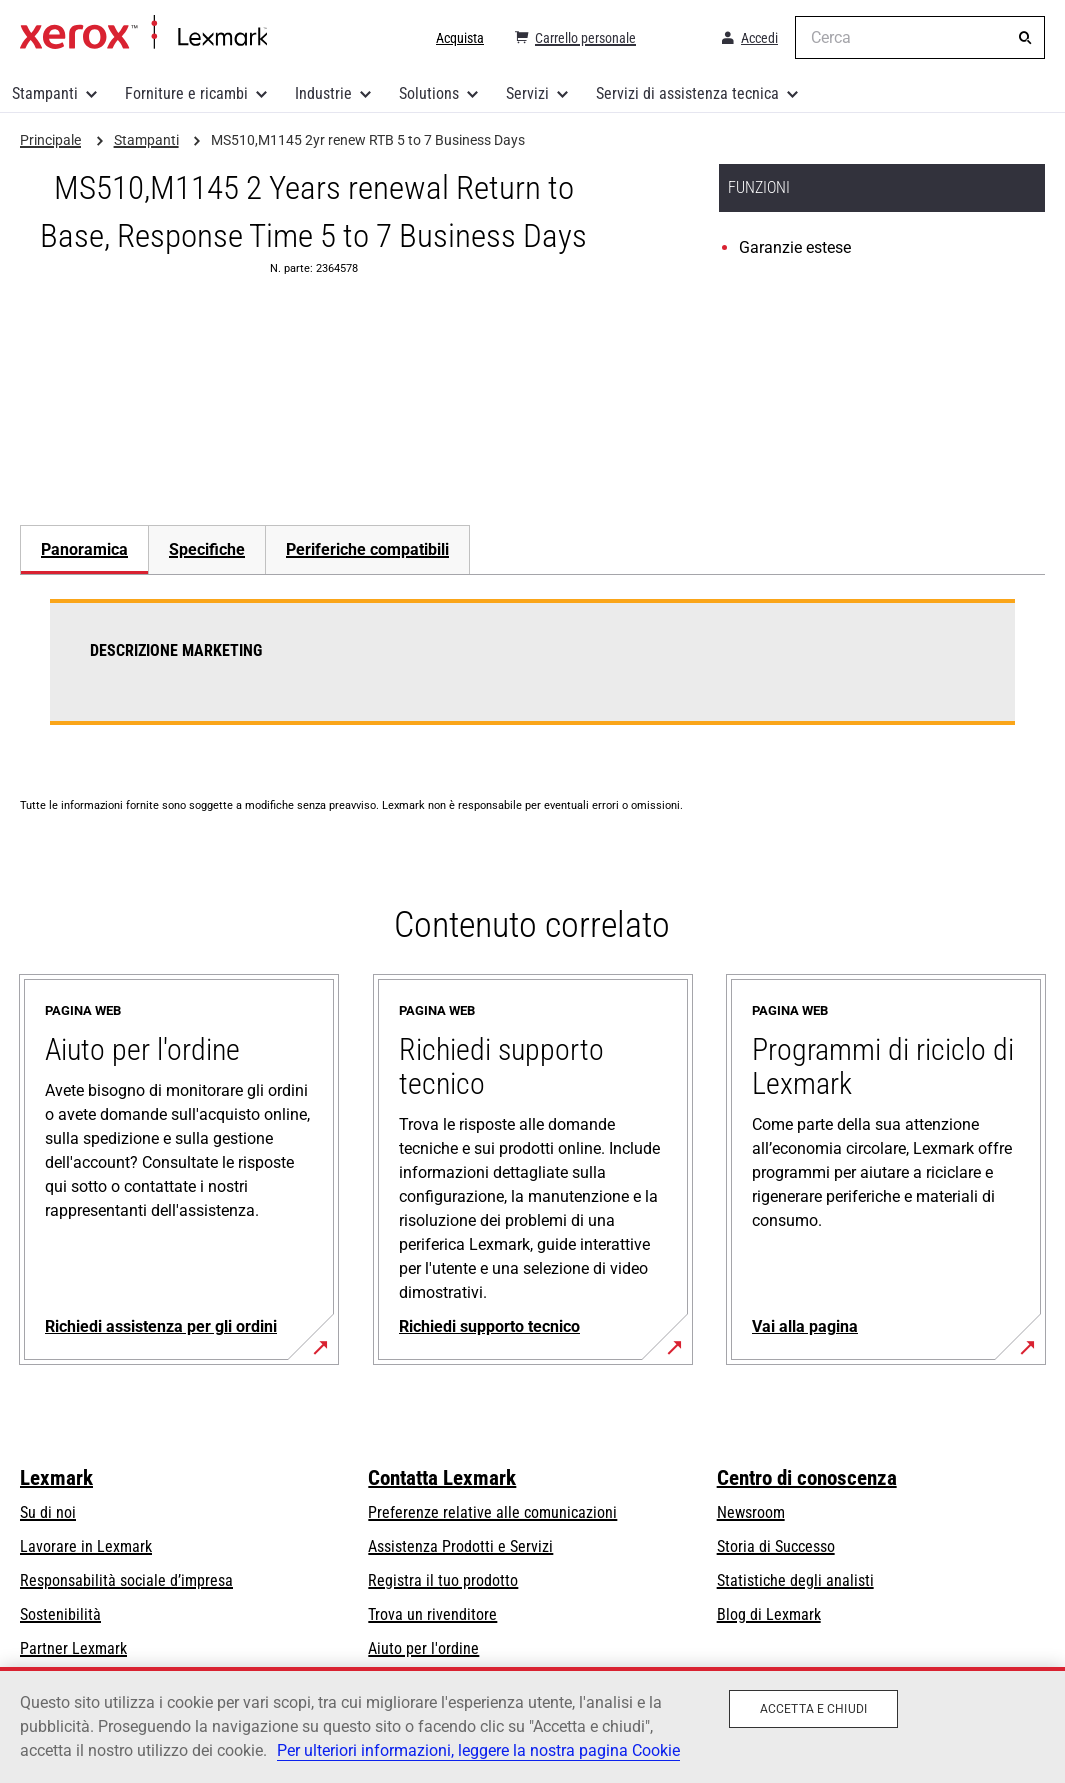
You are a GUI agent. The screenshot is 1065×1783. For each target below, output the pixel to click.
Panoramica (84, 549)
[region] (532, 1725)
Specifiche (207, 549)
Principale (143, 33)
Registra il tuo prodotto (443, 1580)
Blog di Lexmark (769, 1614)
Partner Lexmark (73, 1648)
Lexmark (56, 1478)
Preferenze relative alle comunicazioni (492, 1512)
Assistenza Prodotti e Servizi (460, 1546)
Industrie (323, 93)
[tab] (84, 549)
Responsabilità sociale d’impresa (126, 1580)
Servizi (527, 93)
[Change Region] (677, 38)
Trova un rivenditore (432, 1614)
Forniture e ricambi (186, 93)
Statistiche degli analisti (795, 1580)
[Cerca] (1025, 38)
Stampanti (45, 93)
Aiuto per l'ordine (423, 1648)
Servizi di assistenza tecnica (687, 93)
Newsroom (751, 1512)
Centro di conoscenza (807, 1478)
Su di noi (48, 1512)
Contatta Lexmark (442, 1478)
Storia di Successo (776, 1546)
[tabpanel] (532, 674)
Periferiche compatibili (367, 549)
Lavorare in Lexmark (86, 1546)
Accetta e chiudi (813, 1709)
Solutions (429, 93)
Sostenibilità (60, 1614)
